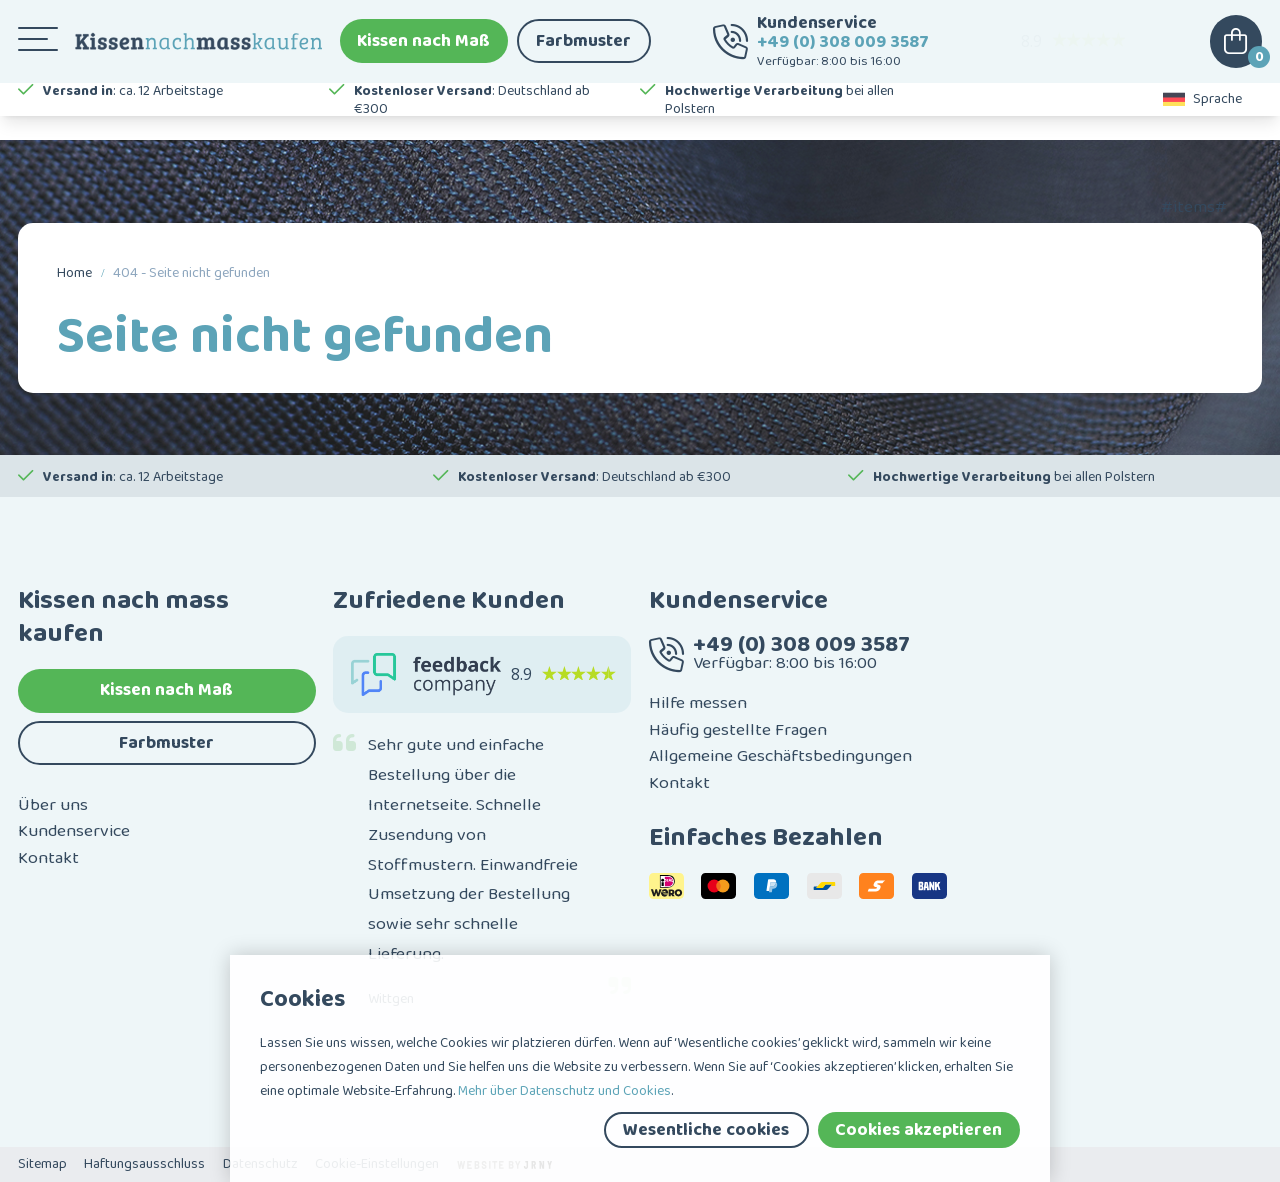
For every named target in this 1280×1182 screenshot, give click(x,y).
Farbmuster (583, 50)
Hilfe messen (698, 703)
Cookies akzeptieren (918, 1130)
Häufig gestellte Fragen (738, 730)
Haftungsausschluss (144, 1164)
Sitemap (42, 1164)
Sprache (1203, 120)
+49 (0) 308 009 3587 (843, 51)
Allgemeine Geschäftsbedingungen (780, 756)
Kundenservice (74, 831)
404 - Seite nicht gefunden (191, 273)
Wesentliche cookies (706, 1130)
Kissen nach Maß (423, 50)
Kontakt (48, 858)
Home (74, 273)
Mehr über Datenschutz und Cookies (564, 1091)
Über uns (53, 805)
